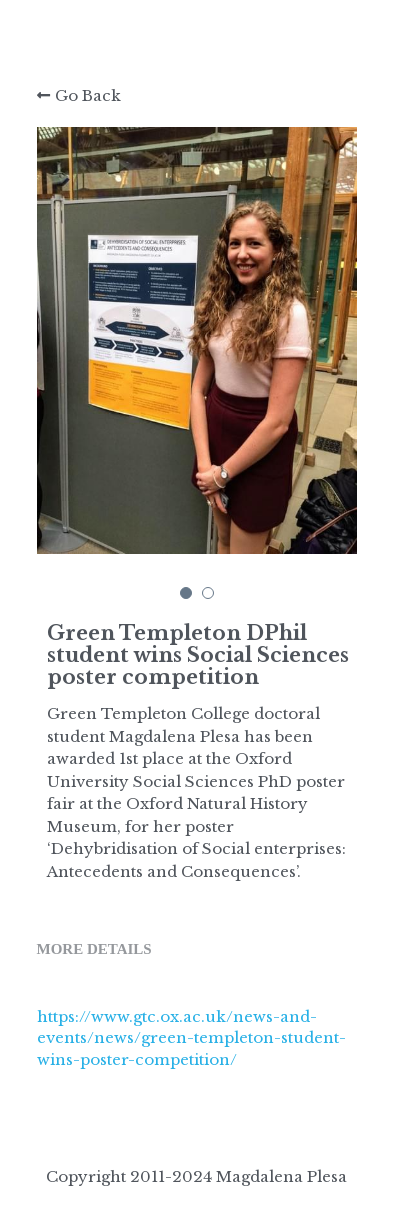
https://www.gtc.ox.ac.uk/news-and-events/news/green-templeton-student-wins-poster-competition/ (191, 1038)
